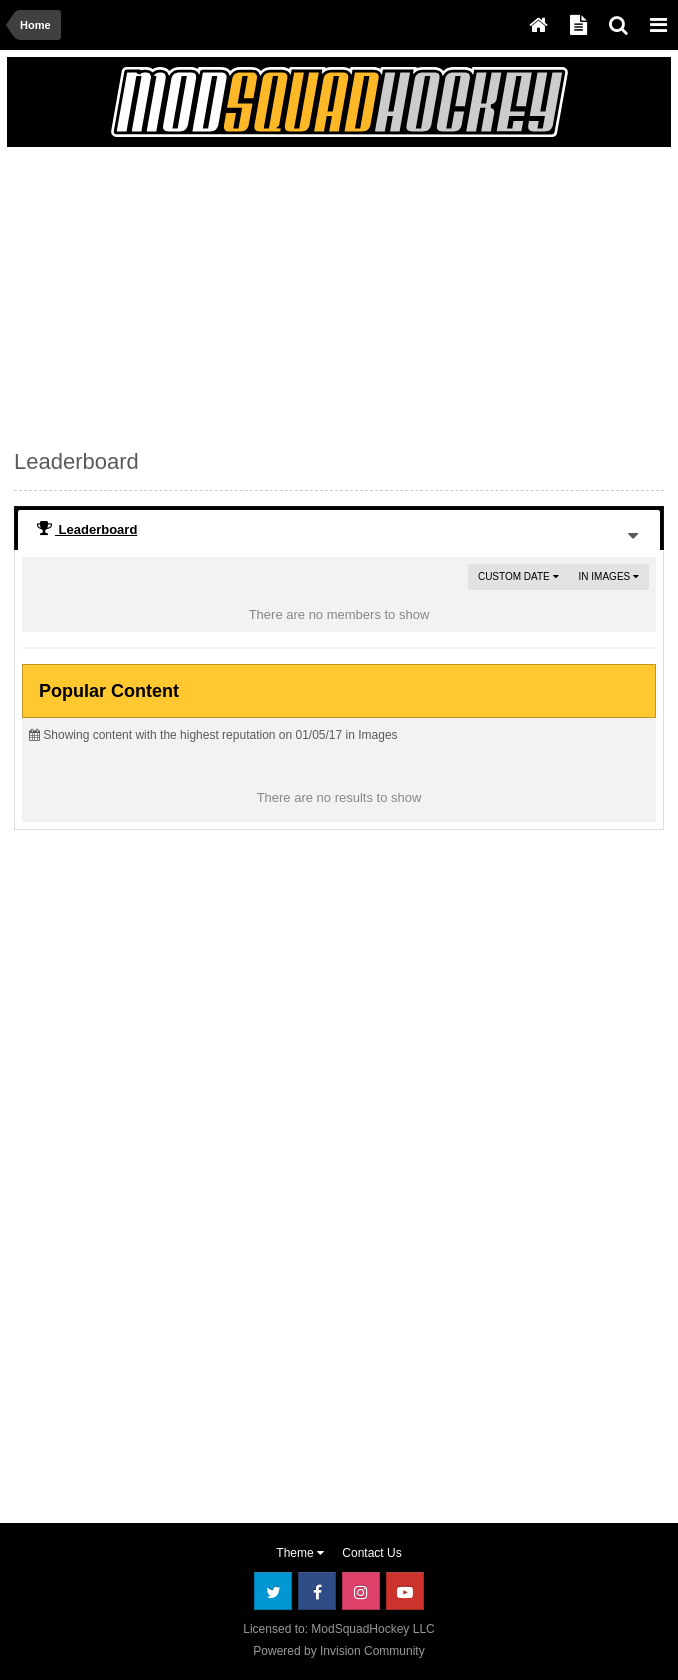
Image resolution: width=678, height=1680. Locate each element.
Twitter (273, 1591)
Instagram (361, 1591)
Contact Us (371, 1553)
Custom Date (518, 576)
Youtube (405, 1591)
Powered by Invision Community (338, 1651)
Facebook (317, 1591)
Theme (300, 1553)
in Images (609, 576)
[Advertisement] (248, 294)
